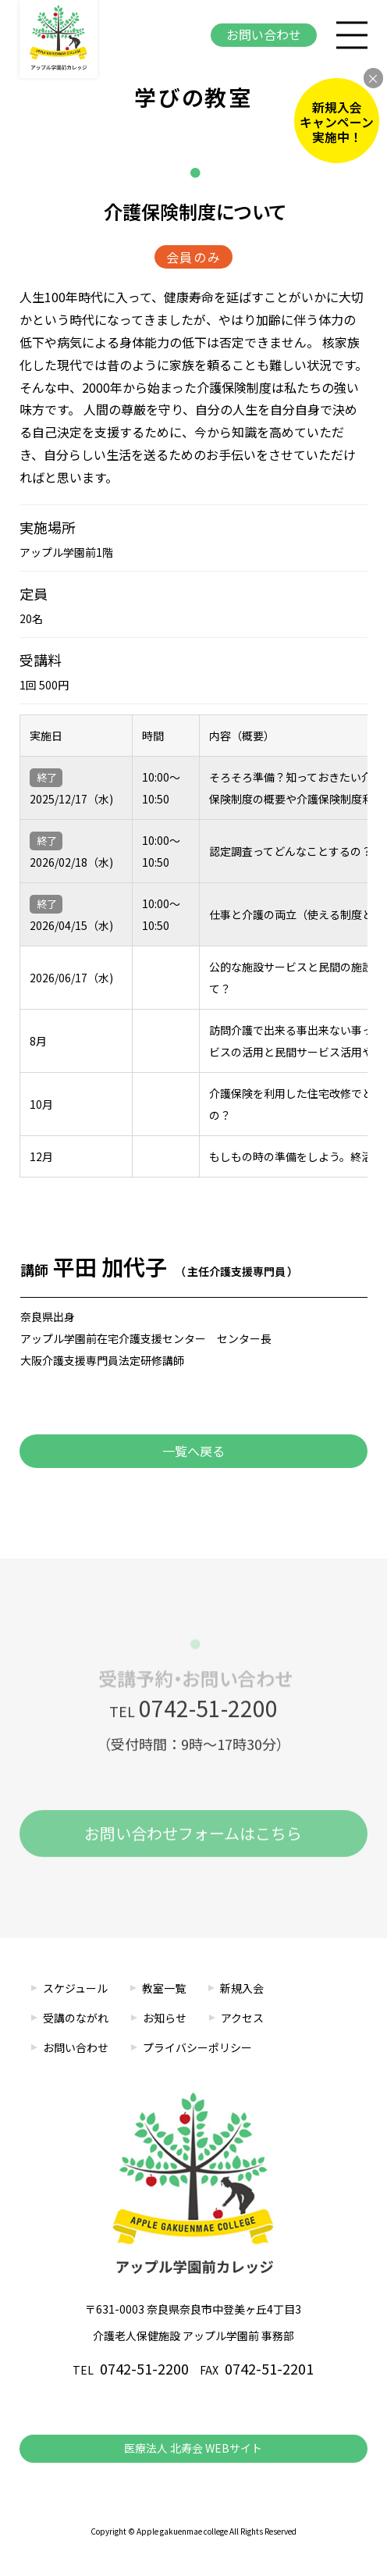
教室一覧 (164, 1988)
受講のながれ (75, 2018)
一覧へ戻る (193, 1450)
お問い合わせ (263, 34)
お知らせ (164, 2018)
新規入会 (242, 1988)
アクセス (242, 2018)
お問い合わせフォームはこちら (193, 1840)
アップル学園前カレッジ (59, 39)
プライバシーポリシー (197, 2047)
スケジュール (75, 1988)
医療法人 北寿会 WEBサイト (193, 2448)
